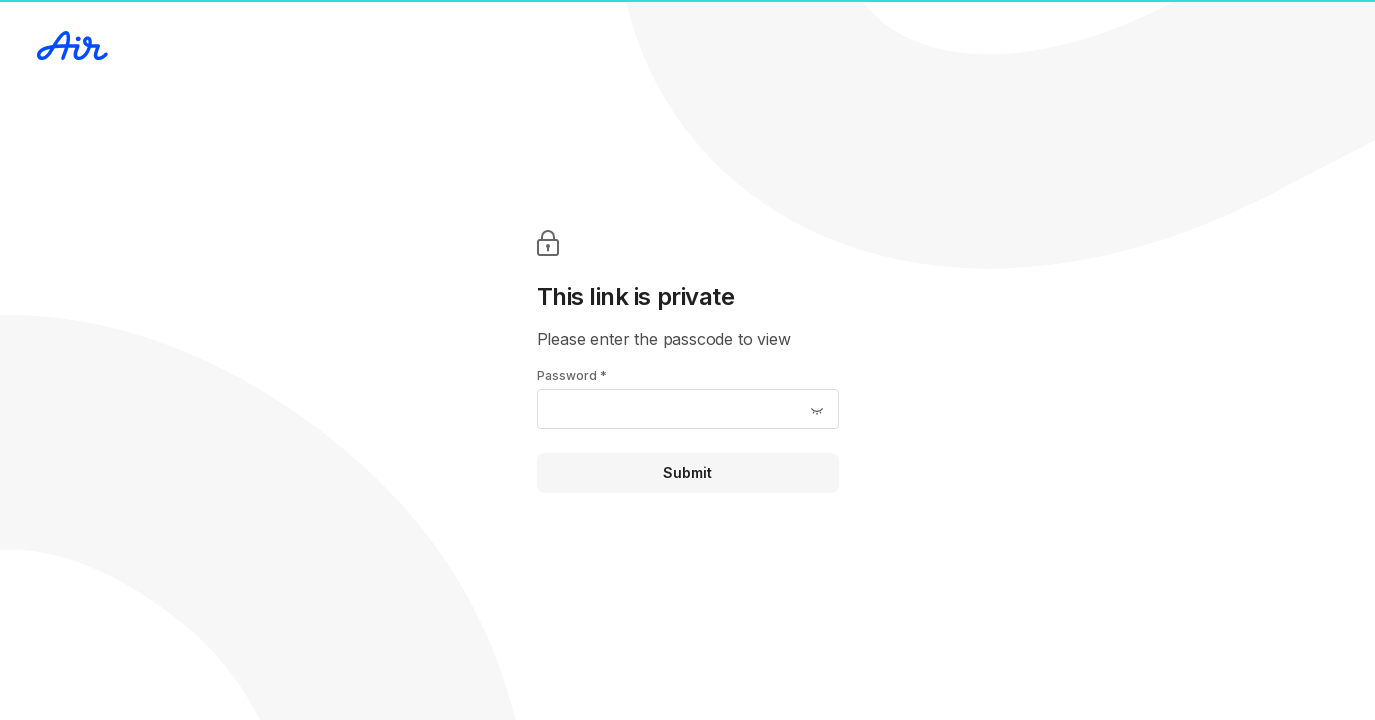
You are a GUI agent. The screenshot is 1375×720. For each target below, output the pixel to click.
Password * (572, 375)
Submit (687, 472)
